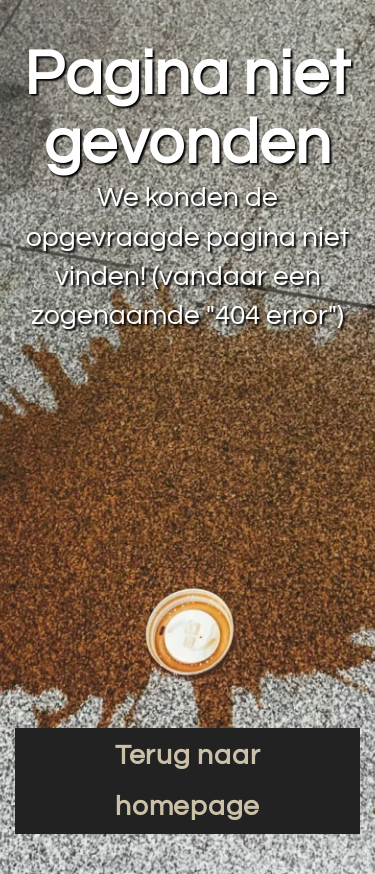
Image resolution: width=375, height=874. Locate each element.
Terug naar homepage (188, 781)
